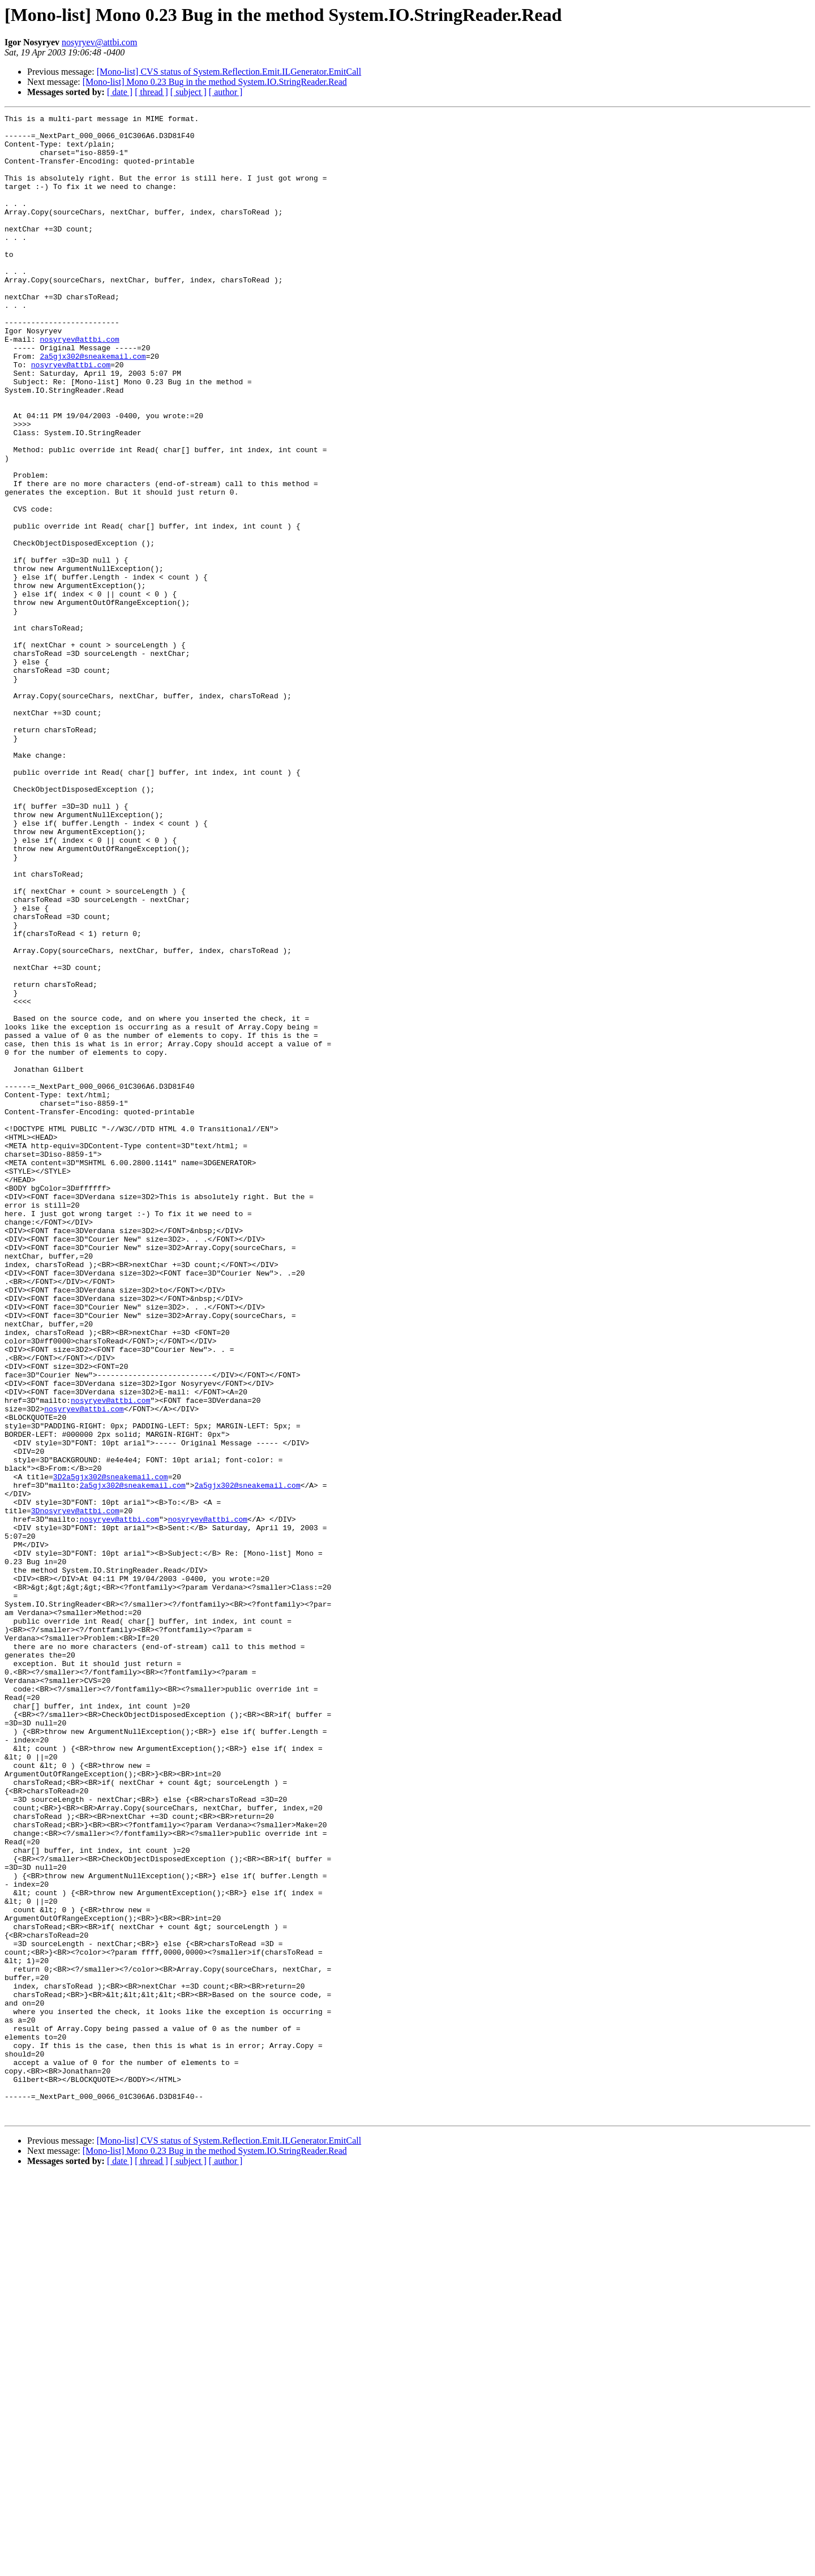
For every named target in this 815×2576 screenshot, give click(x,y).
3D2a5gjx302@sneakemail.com (110, 1750)
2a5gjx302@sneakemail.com (92, 405)
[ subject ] (188, 92)
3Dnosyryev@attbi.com (75, 1790)
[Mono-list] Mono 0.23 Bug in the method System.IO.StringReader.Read (215, 82)
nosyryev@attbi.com (99, 42)
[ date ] (119, 92)
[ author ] (226, 92)
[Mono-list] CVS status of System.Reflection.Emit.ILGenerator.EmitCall (229, 71)
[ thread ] (151, 92)
